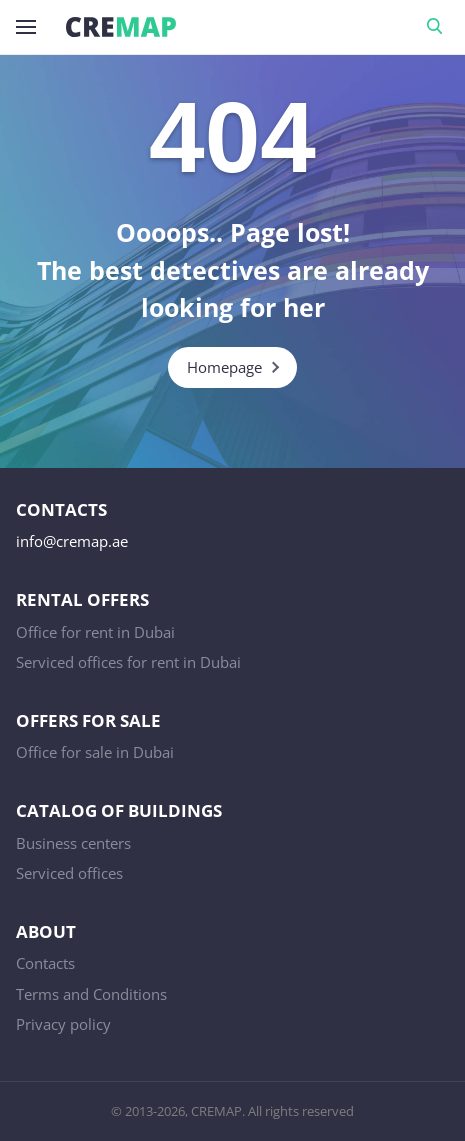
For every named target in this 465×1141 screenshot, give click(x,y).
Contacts (45, 963)
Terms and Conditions (91, 994)
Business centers (73, 843)
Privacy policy (63, 1024)
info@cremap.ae (72, 541)
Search (438, 27)
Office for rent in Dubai (95, 632)
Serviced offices (69, 873)
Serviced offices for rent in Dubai (128, 662)
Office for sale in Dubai (95, 752)
